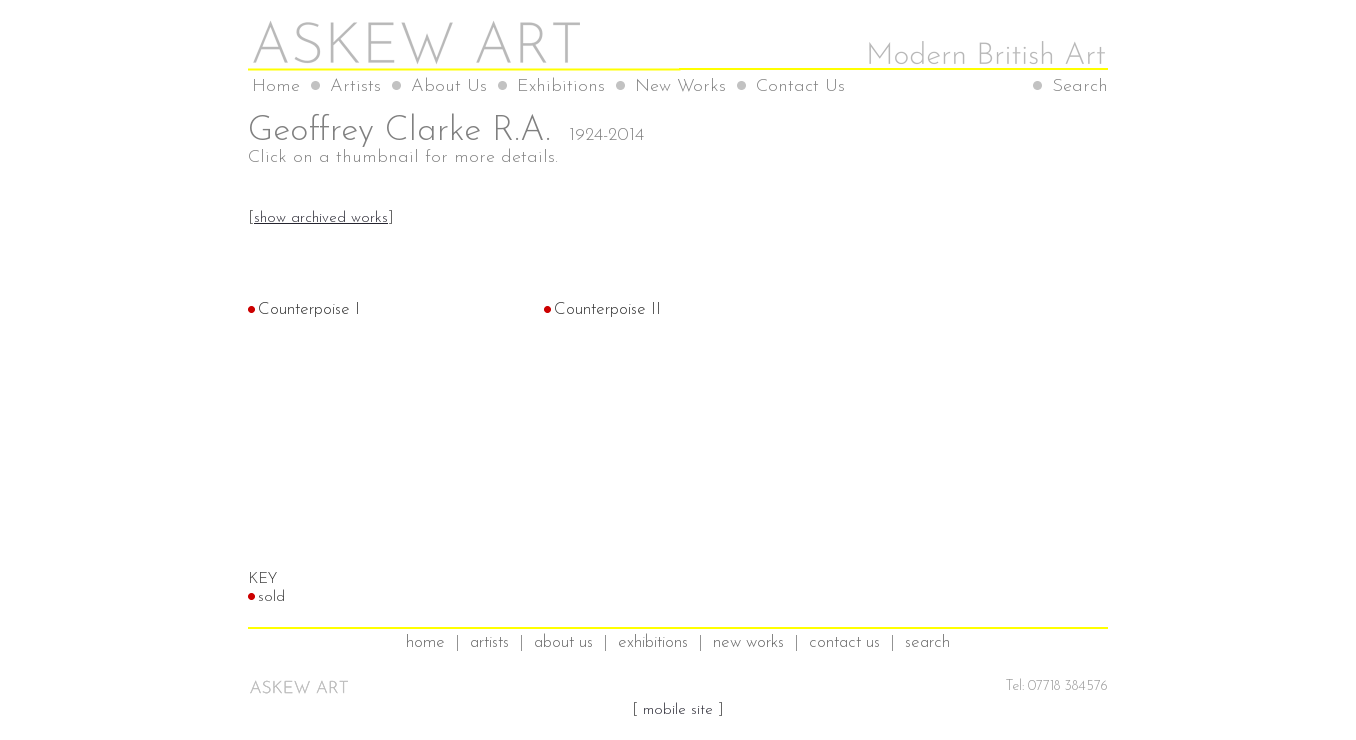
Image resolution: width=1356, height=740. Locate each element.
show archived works (321, 218)
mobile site (678, 710)
